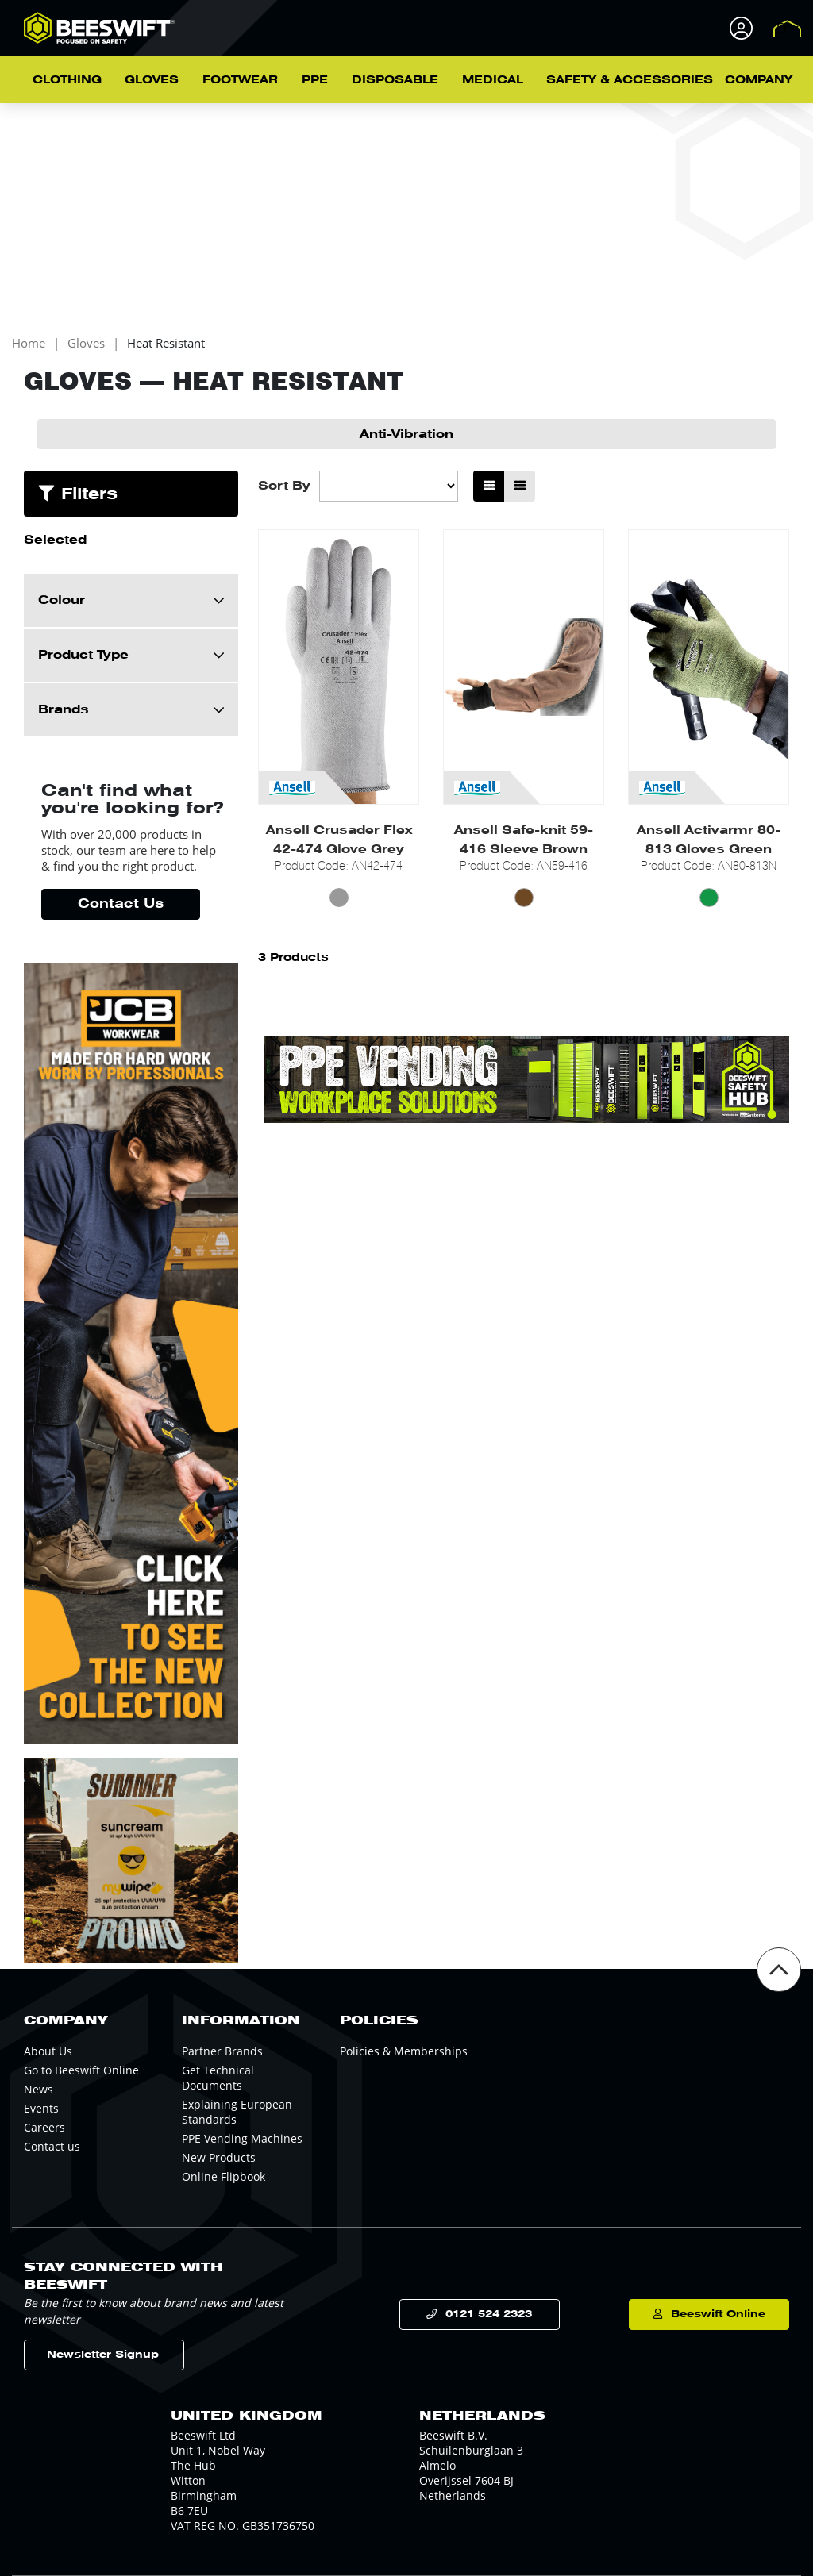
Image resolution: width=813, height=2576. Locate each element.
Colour (61, 600)
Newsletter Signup (103, 2354)
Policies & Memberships (404, 2051)
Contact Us (121, 903)
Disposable (395, 79)
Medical (492, 79)
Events (41, 2108)
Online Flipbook (223, 2176)
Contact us (52, 2146)
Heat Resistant (166, 343)
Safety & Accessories (629, 79)
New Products (219, 2157)
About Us (48, 2051)
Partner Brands (222, 2051)
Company (758, 79)
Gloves (152, 79)
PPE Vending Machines (242, 2138)
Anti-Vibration (406, 434)
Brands (63, 709)
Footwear (240, 79)
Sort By (284, 486)
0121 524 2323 (488, 2314)
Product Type (83, 655)
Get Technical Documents (218, 2078)
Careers (44, 2127)
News (38, 2089)
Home (28, 343)
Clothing (67, 79)
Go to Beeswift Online (81, 2070)
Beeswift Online (718, 2314)
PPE (315, 79)
